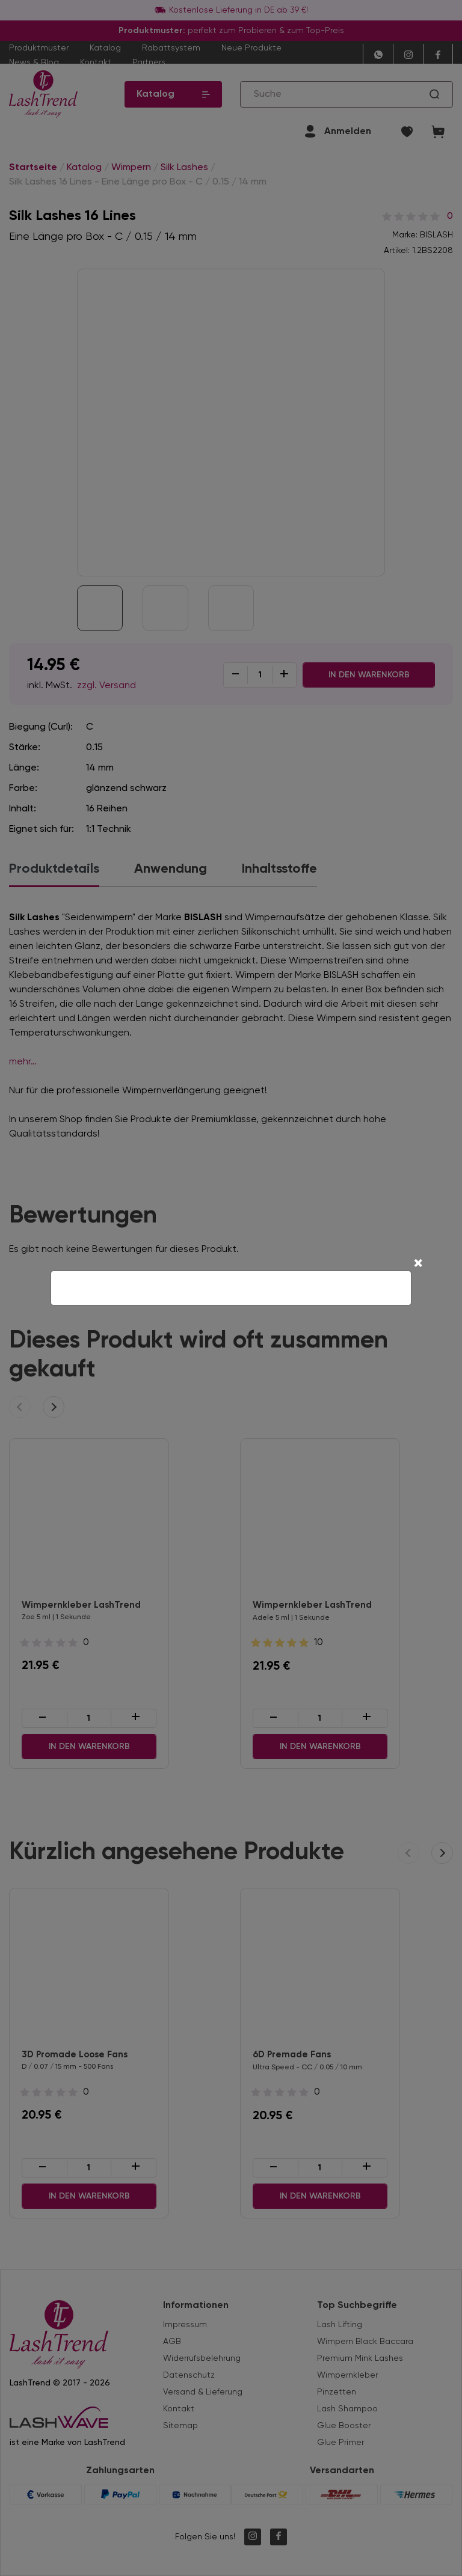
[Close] (418, 1264)
